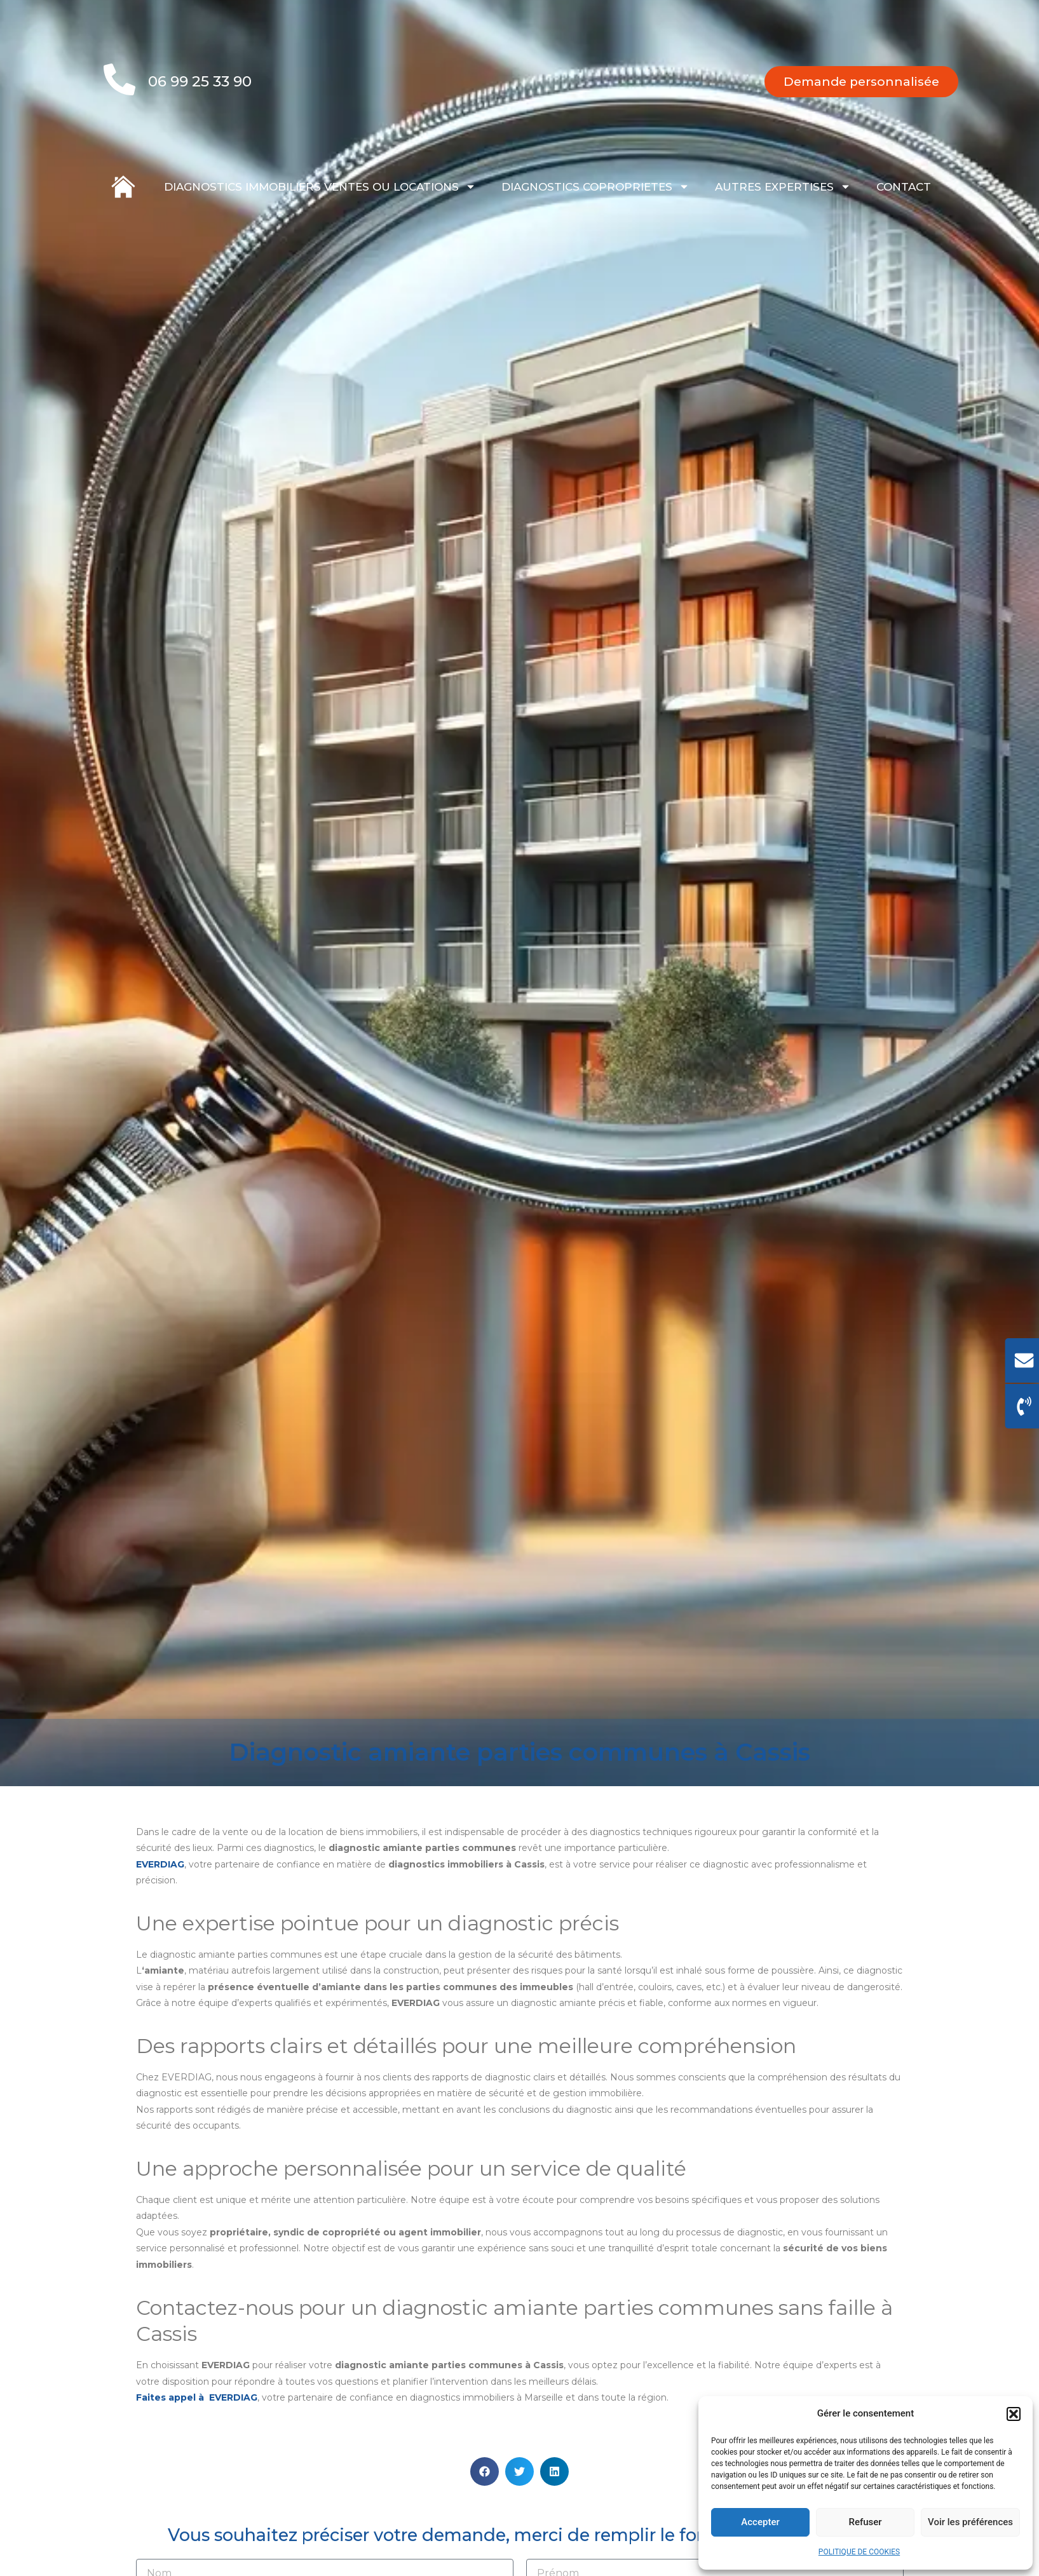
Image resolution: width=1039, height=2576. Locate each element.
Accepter (760, 2522)
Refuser (864, 2522)
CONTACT (903, 186)
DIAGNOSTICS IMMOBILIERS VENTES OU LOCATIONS (320, 186)
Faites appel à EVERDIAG (196, 2415)
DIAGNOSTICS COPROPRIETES (595, 186)
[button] (1013, 2414)
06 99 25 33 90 (200, 81)
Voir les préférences (970, 2522)
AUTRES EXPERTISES (783, 186)
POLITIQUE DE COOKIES (859, 2551)
